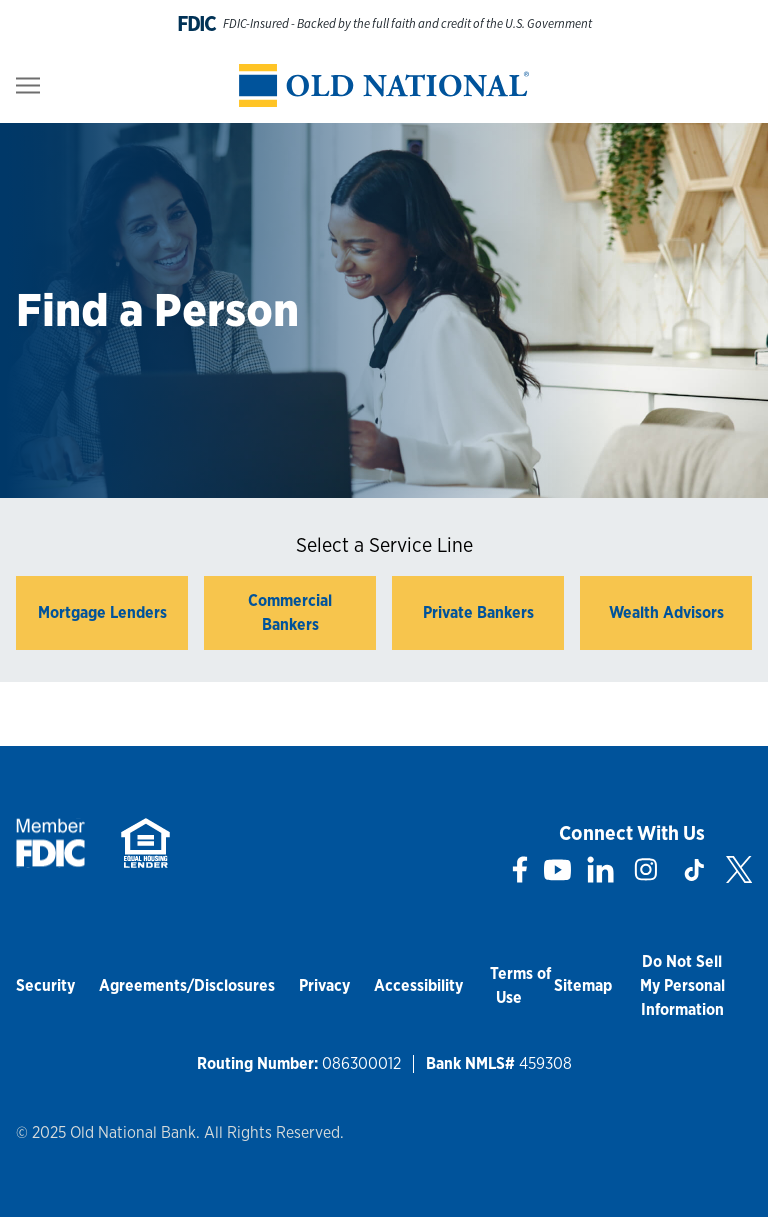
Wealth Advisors (666, 612)
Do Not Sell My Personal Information (682, 985)
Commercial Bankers (290, 612)
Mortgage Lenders (102, 612)
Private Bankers (478, 612)
